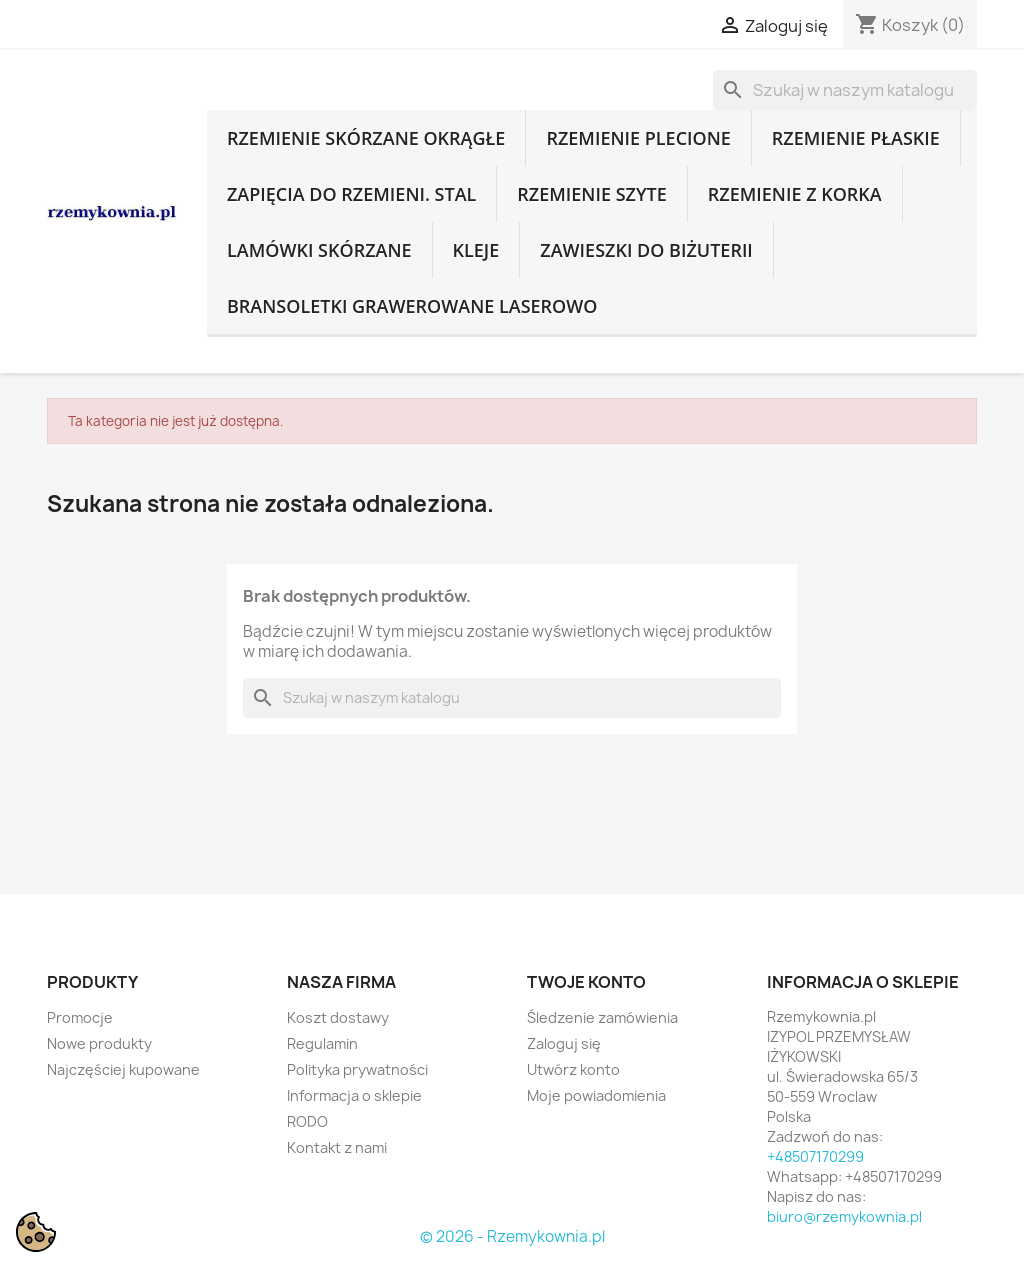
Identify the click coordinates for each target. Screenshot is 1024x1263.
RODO (307, 1121)
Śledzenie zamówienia (602, 1017)
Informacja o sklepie (354, 1095)
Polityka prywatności (357, 1069)
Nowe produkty (99, 1043)
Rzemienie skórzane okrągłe (366, 138)
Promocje (80, 1017)
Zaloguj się (564, 1043)
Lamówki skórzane (319, 250)
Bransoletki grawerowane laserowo (412, 306)
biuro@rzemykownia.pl (844, 1216)
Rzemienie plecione (638, 138)
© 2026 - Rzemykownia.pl (512, 1236)
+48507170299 (815, 1156)
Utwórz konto (573, 1069)
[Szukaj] (845, 90)
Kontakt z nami (337, 1147)
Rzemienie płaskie (856, 138)
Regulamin (322, 1043)
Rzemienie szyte (591, 194)
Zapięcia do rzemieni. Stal (351, 194)
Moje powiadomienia (596, 1095)
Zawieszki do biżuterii (646, 250)
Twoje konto (586, 982)
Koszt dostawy (338, 1017)
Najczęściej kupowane (123, 1069)
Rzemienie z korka (795, 194)
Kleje (476, 250)
